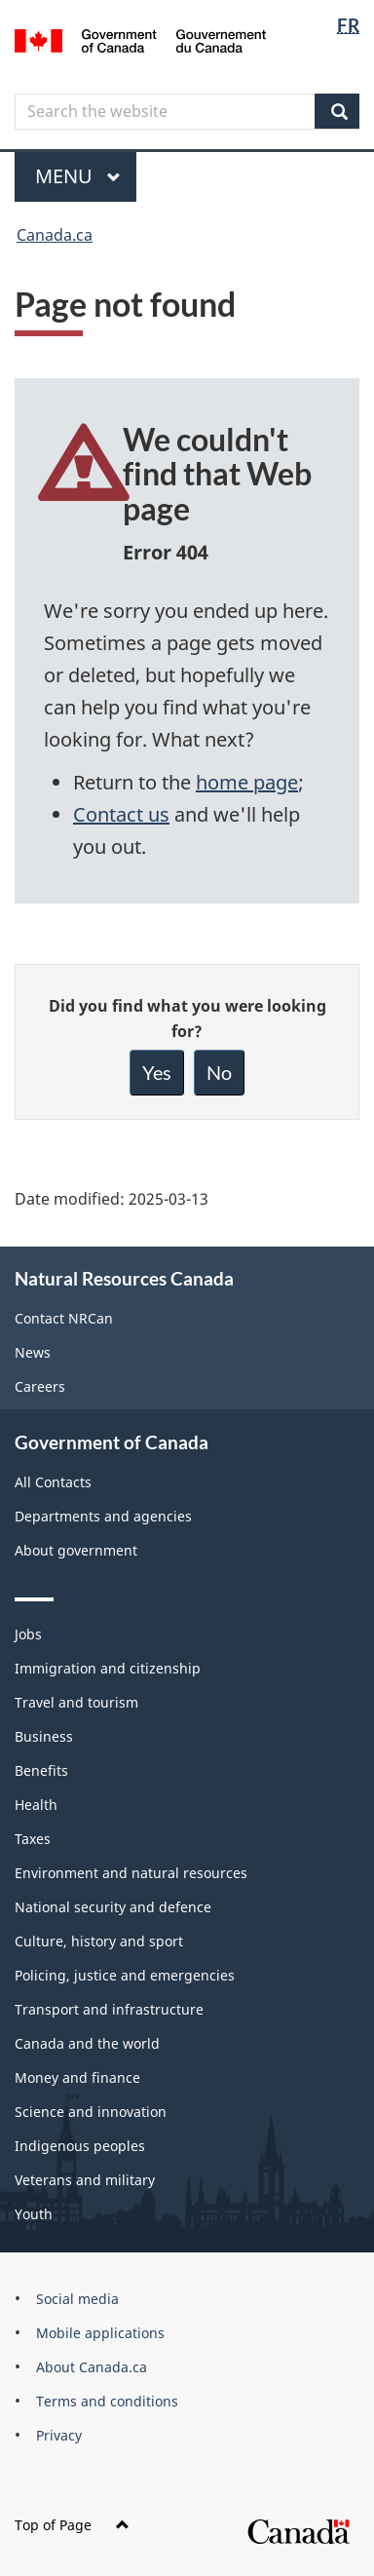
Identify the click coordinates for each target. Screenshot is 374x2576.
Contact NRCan (64, 1318)
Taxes (33, 1838)
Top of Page (72, 2525)
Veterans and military (85, 2180)
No (219, 1072)
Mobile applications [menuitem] (100, 2333)
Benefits (41, 1770)
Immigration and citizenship (108, 1668)
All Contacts (53, 1482)
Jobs (28, 1634)
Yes (156, 1072)
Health (36, 1804)
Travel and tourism (76, 1702)
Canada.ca (55, 235)
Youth (34, 2214)
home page (247, 782)
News (33, 1352)
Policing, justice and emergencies (125, 1975)
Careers (40, 1386)
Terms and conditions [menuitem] (107, 2401)
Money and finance (77, 2077)
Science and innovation (91, 2111)
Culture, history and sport (99, 1941)
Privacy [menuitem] (59, 2435)
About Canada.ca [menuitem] (91, 2367)
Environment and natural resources (131, 1873)
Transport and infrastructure (109, 2009)
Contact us (121, 814)
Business (44, 1736)
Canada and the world (87, 2043)
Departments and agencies (103, 1516)
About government (76, 1550)
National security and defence (113, 1907)
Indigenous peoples (80, 2145)
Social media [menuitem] (77, 2298)
